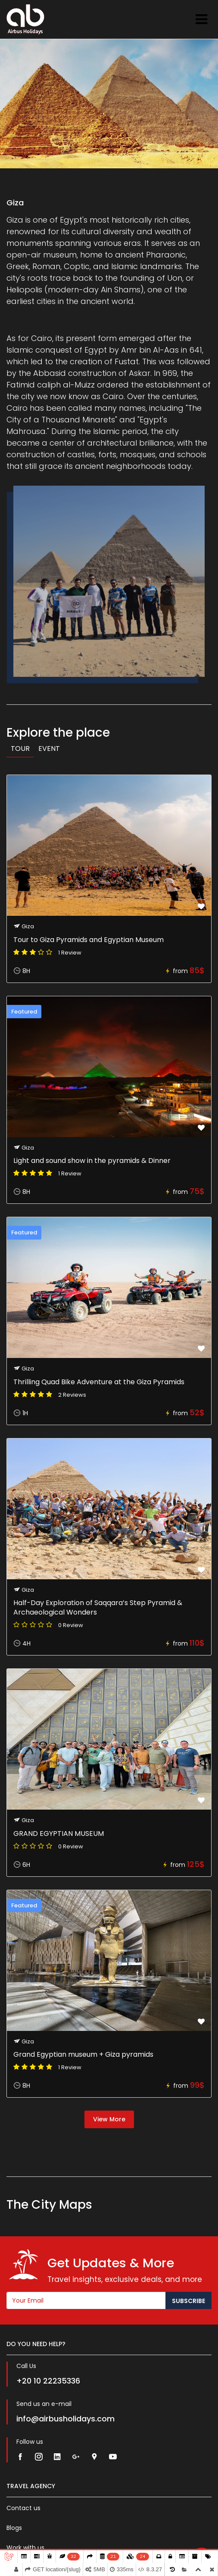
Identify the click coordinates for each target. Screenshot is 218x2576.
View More (109, 2119)
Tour (20, 748)
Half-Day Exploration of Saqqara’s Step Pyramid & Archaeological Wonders (97, 1607)
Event (49, 748)
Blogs (14, 2527)
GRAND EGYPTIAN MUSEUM (58, 1833)
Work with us (25, 2547)
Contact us (23, 2508)
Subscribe (188, 2301)
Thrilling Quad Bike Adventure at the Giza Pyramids (98, 1382)
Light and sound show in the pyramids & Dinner (92, 1161)
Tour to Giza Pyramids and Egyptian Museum (88, 940)
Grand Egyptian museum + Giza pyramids (83, 2054)
